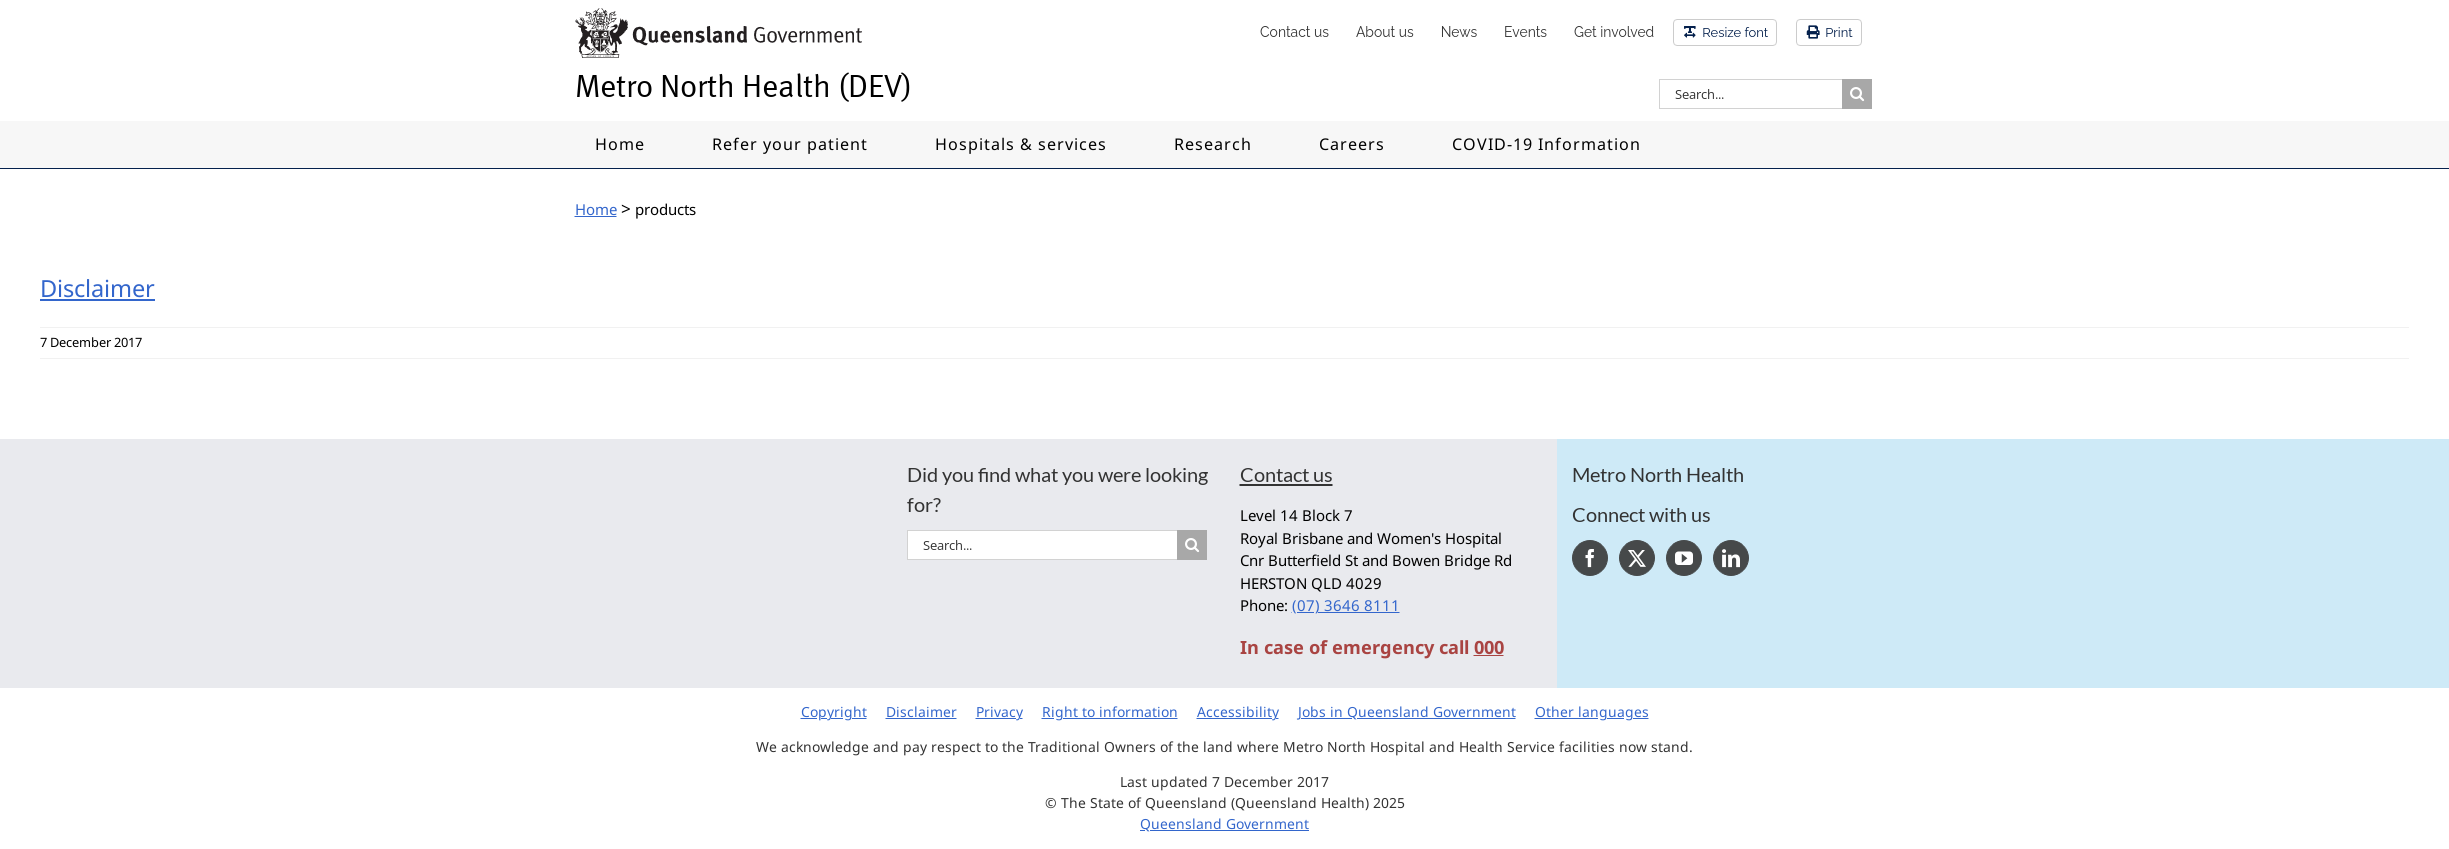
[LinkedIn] (1731, 558)
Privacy (999, 711)
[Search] (1857, 94)
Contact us (1286, 474)
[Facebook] (1590, 558)
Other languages (1592, 711)
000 (1489, 647)
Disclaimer (97, 288)
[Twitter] (1637, 558)
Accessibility (1238, 711)
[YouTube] (1684, 558)
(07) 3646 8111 (1346, 605)
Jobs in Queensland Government (1407, 711)
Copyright (834, 711)
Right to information (1110, 711)
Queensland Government (1224, 823)
